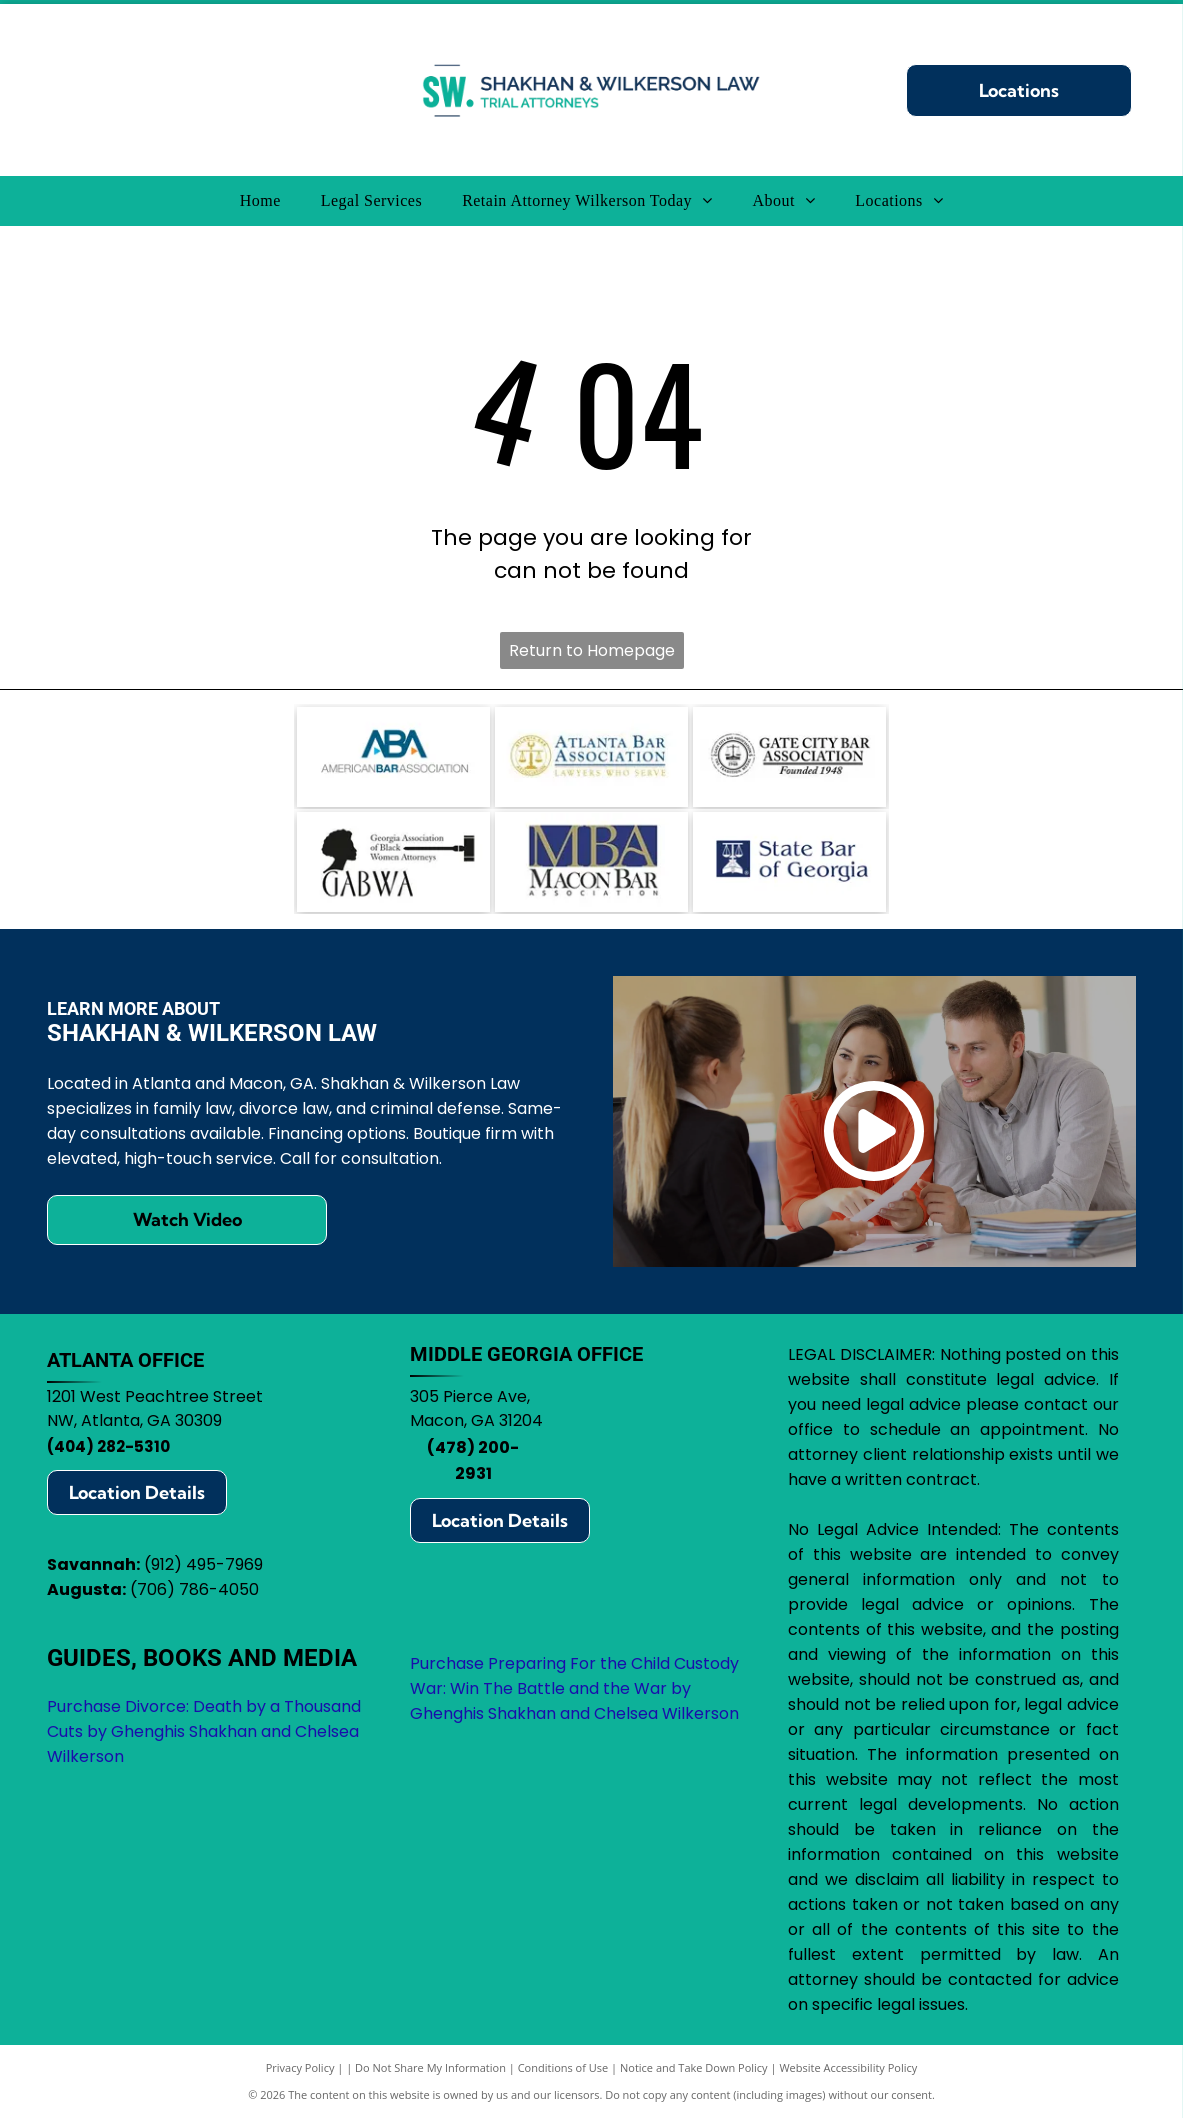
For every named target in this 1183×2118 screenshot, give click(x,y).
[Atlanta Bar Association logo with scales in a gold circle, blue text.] (591, 757)
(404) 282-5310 (108, 1446)
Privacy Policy (300, 2067)
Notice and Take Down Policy (694, 2067)
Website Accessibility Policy (848, 2067)
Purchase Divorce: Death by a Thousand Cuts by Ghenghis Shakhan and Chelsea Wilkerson (204, 1731)
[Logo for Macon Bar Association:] (591, 862)
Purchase (447, 1663)
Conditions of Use (563, 2067)
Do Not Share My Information (430, 2067)
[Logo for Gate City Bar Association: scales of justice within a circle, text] (789, 757)
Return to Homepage (592, 650)
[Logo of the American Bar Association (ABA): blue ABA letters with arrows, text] (393, 757)
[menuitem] (260, 201)
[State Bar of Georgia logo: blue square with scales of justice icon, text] (789, 862)
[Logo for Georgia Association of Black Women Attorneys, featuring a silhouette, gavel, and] (393, 862)
